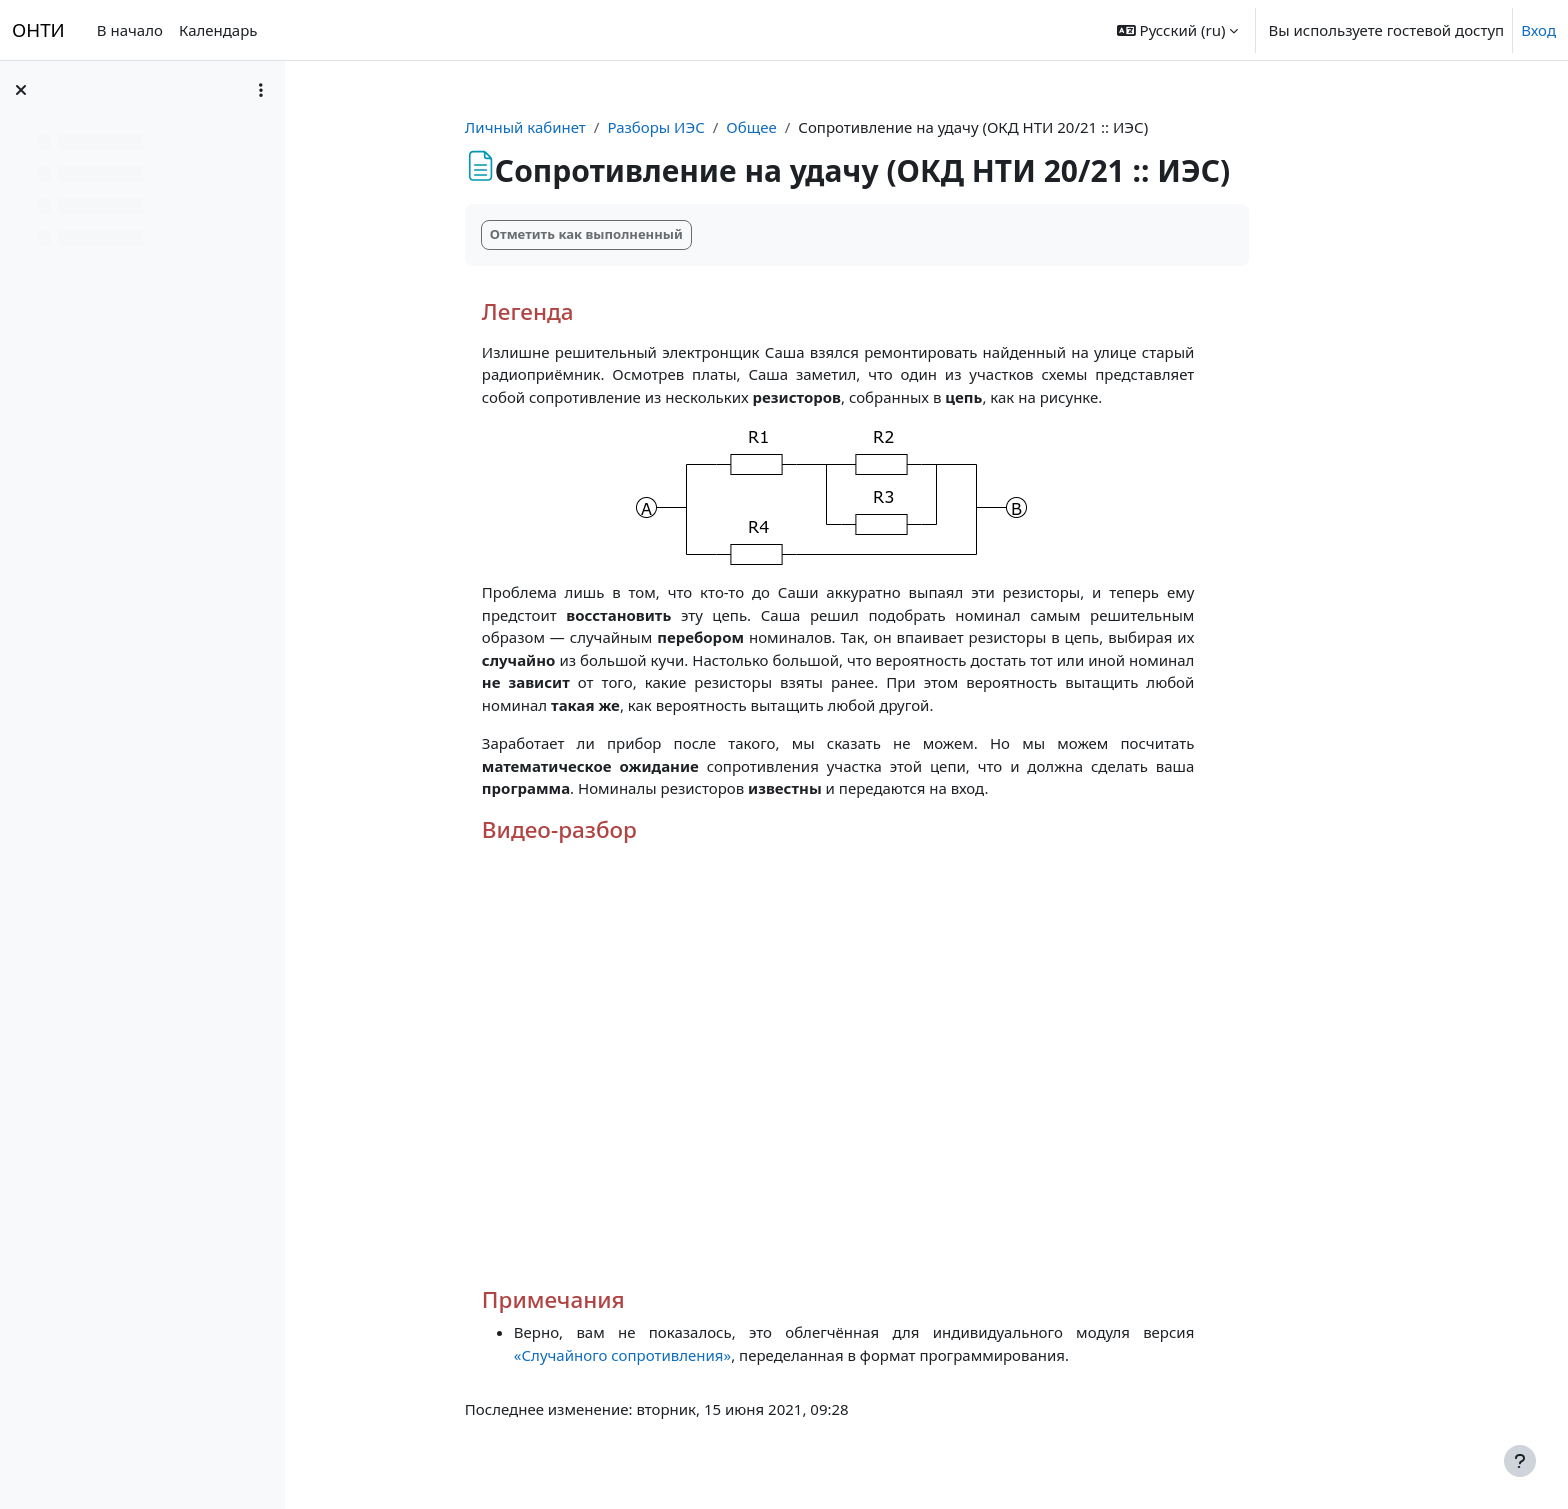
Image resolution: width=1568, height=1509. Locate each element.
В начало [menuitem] (130, 30)
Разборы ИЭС (709, 127)
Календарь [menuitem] (218, 30)
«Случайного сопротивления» (676, 1355)
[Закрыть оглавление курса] (21, 90)
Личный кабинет (579, 127)
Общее (805, 127)
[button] (1178, 30)
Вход (1538, 30)
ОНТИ (38, 29)
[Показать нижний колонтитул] (1520, 1461)
